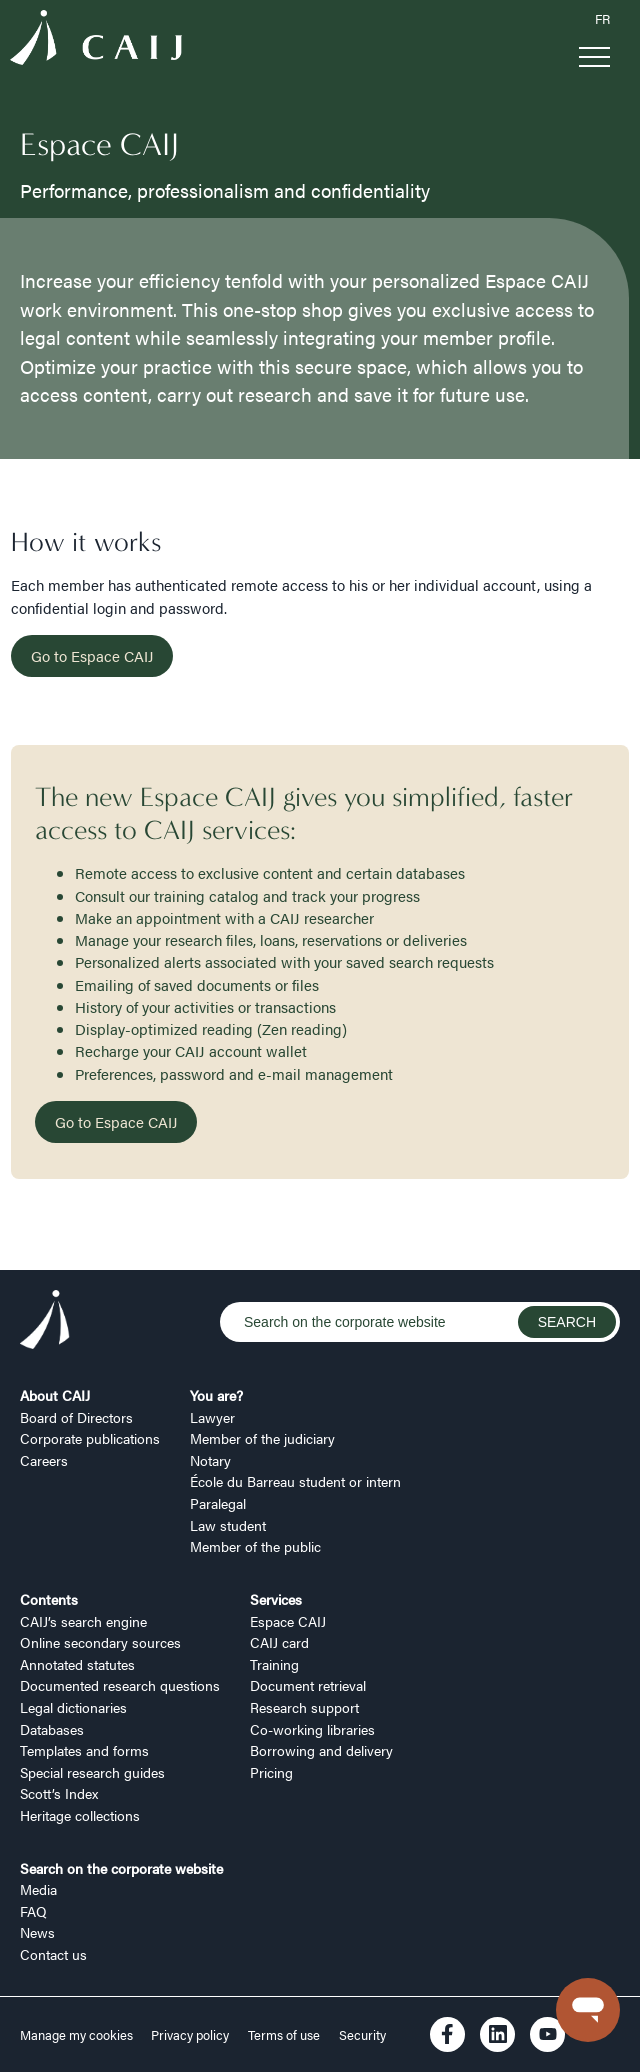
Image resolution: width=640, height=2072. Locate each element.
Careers (44, 1460)
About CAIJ (55, 1395)
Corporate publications (90, 1438)
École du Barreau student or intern (295, 1481)
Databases (52, 1729)
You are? (216, 1395)
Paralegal (218, 1503)
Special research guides (92, 1772)
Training (274, 1664)
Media (38, 1889)
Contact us (53, 1954)
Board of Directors (76, 1417)
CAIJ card (279, 1642)
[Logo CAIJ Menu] (96, 40)
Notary (210, 1460)
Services (276, 1599)
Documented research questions (120, 1685)
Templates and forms (84, 1750)
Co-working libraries (312, 1729)
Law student (228, 1525)
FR (602, 19)
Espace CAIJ (288, 1621)
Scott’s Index (59, 1793)
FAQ (33, 1911)
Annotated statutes (77, 1664)
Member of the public (255, 1546)
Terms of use (284, 2035)
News (37, 1932)
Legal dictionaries (73, 1707)
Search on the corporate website (121, 1868)
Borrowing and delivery (321, 1750)
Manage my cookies (78, 2035)
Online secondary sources (100, 1642)
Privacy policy (190, 2035)
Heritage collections (80, 1815)
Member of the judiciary (262, 1438)
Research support (304, 1707)
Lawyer (212, 1417)
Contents (49, 1599)
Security (362, 2035)
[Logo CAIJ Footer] (45, 1322)
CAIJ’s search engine (83, 1621)
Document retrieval (308, 1685)
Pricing (271, 1772)
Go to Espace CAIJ (92, 655)
